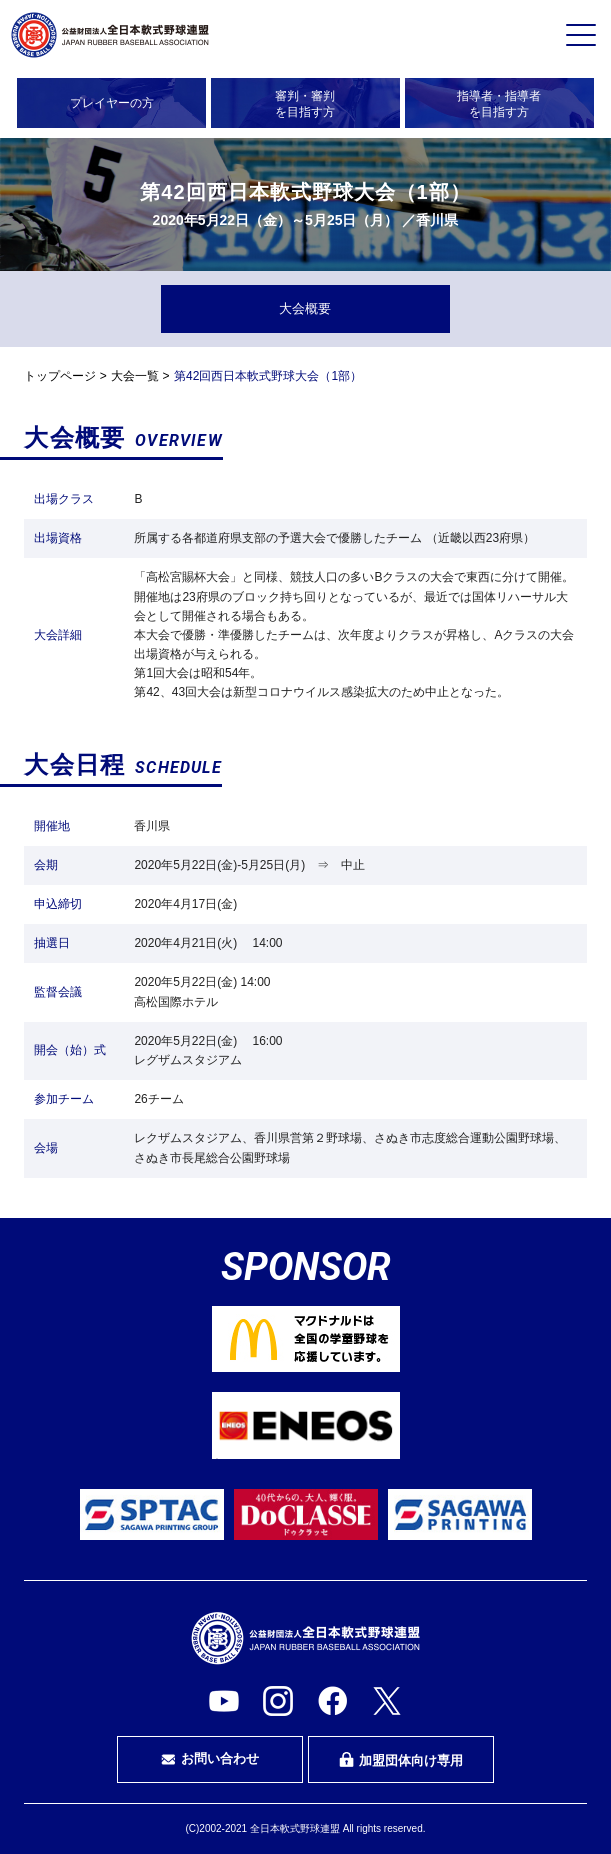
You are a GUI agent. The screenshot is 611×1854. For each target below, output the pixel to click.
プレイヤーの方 (112, 103)
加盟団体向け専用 (401, 1760)
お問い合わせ (210, 1759)
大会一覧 (135, 376)
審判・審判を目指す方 (305, 104)
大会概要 (305, 308)
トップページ (60, 376)
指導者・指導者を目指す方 (499, 104)
